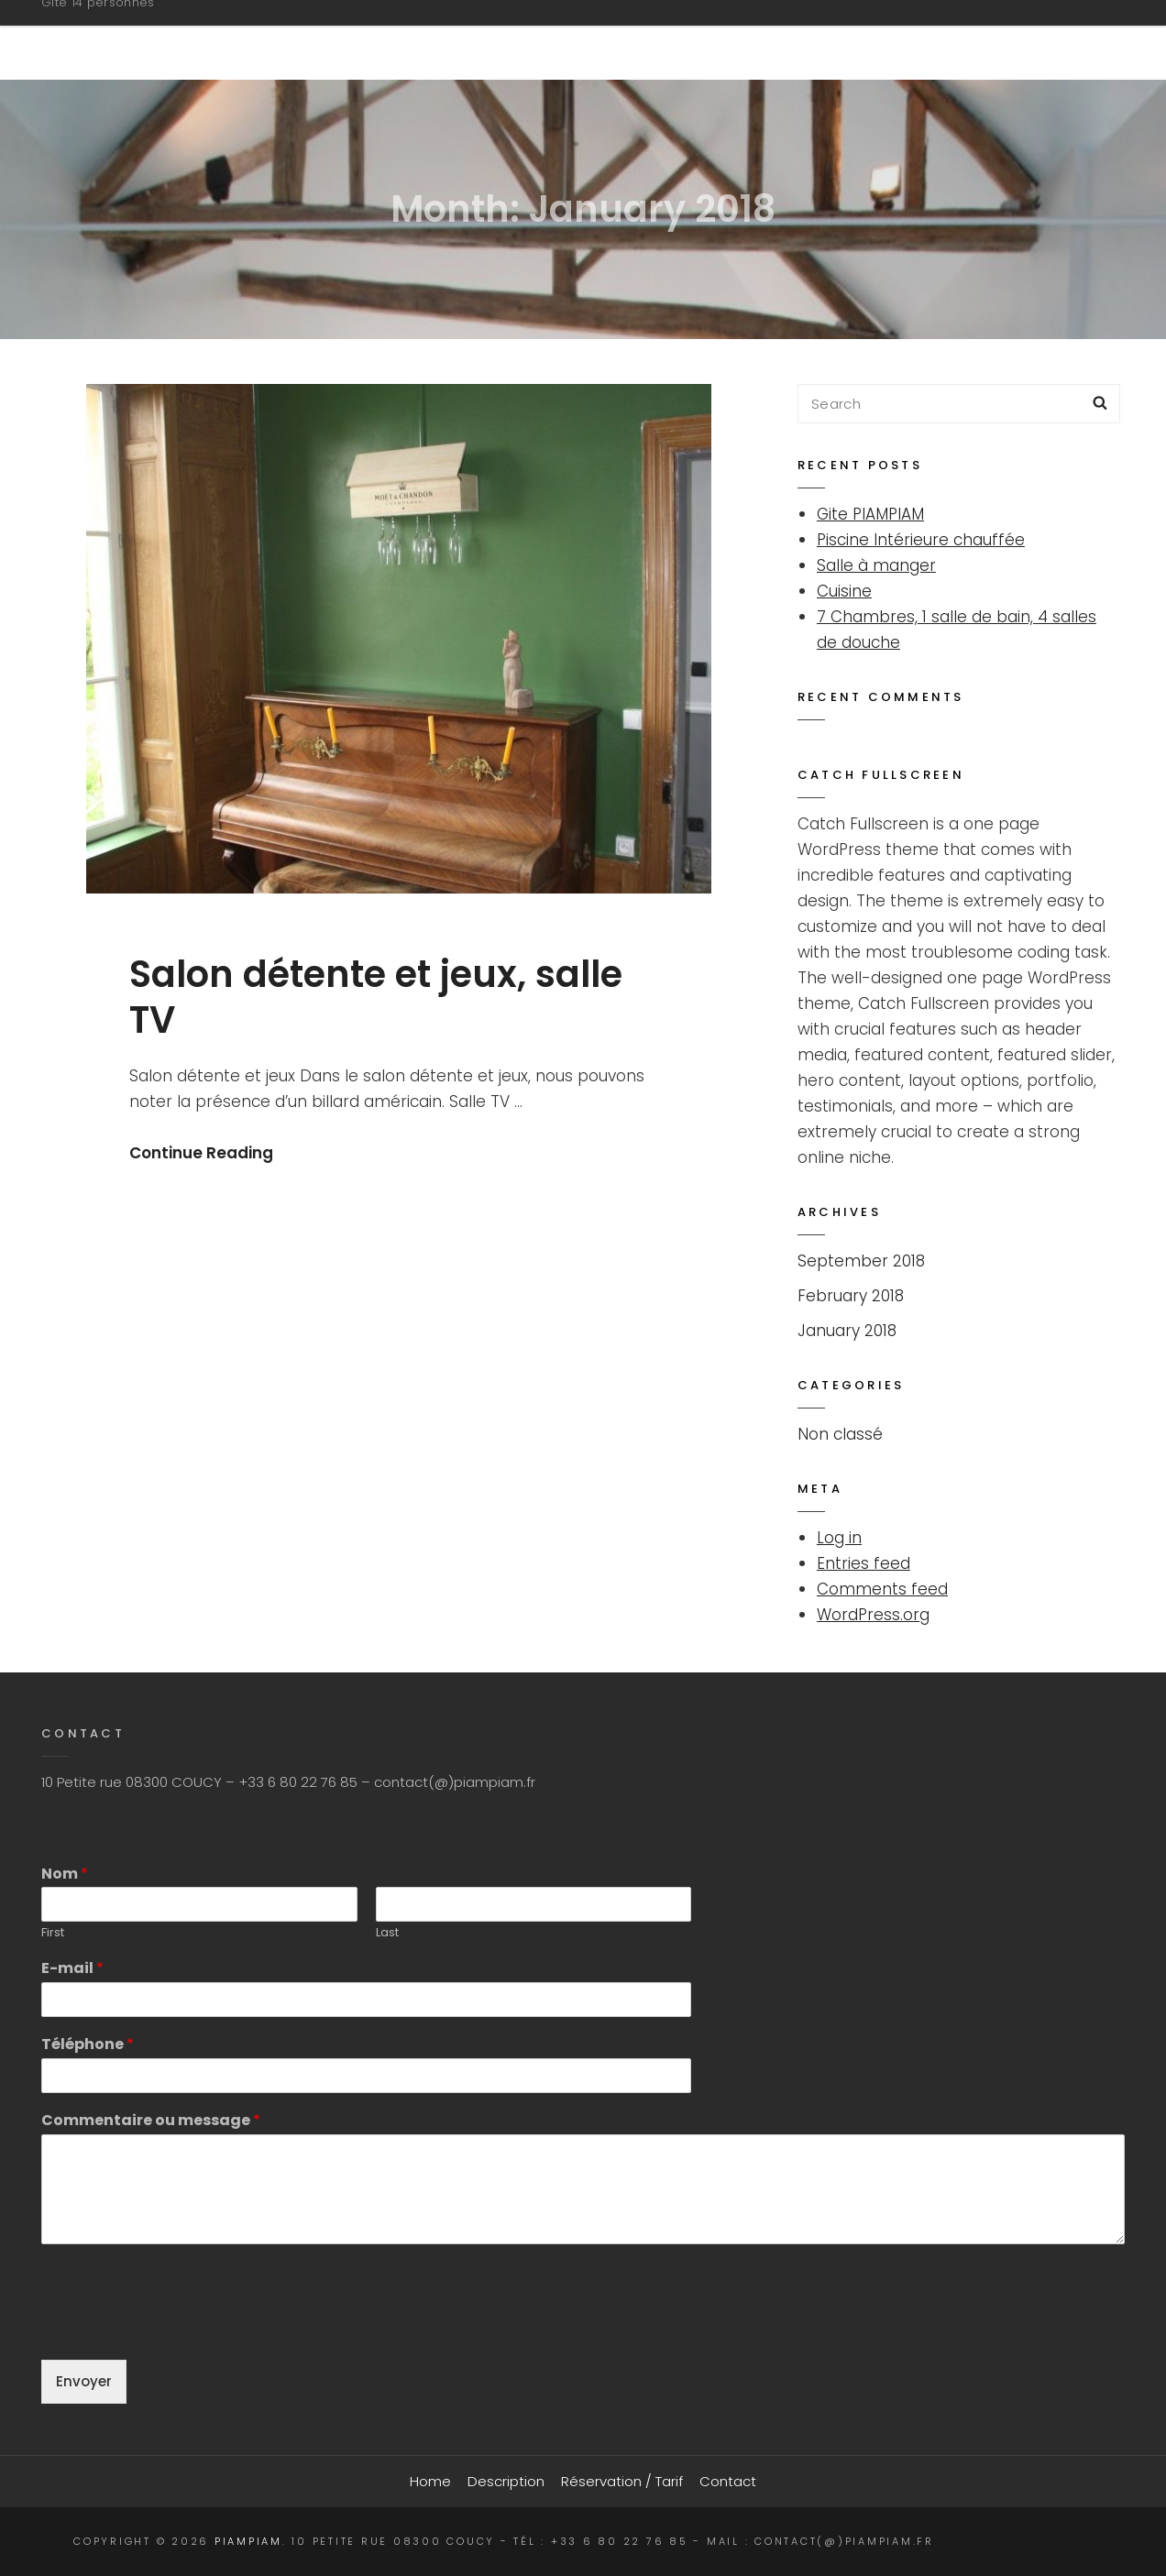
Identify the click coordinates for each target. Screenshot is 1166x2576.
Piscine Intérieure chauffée (921, 540)
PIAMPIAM (104, 31)
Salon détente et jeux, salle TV (375, 997)
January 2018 (847, 1331)
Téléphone (87, 2045)
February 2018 (851, 1296)
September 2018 (861, 1261)
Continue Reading (201, 1153)
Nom (64, 1874)
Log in (839, 1538)
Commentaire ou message (150, 2121)
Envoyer (84, 2381)
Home (551, 39)
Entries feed (863, 1563)
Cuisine (844, 591)
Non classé (840, 1434)
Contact (1030, 39)
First (52, 1933)
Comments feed (882, 1589)
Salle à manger (876, 565)
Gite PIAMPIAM (870, 514)
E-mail (72, 1969)
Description (674, 39)
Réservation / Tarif (858, 39)
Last (387, 1933)
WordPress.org (873, 1615)
